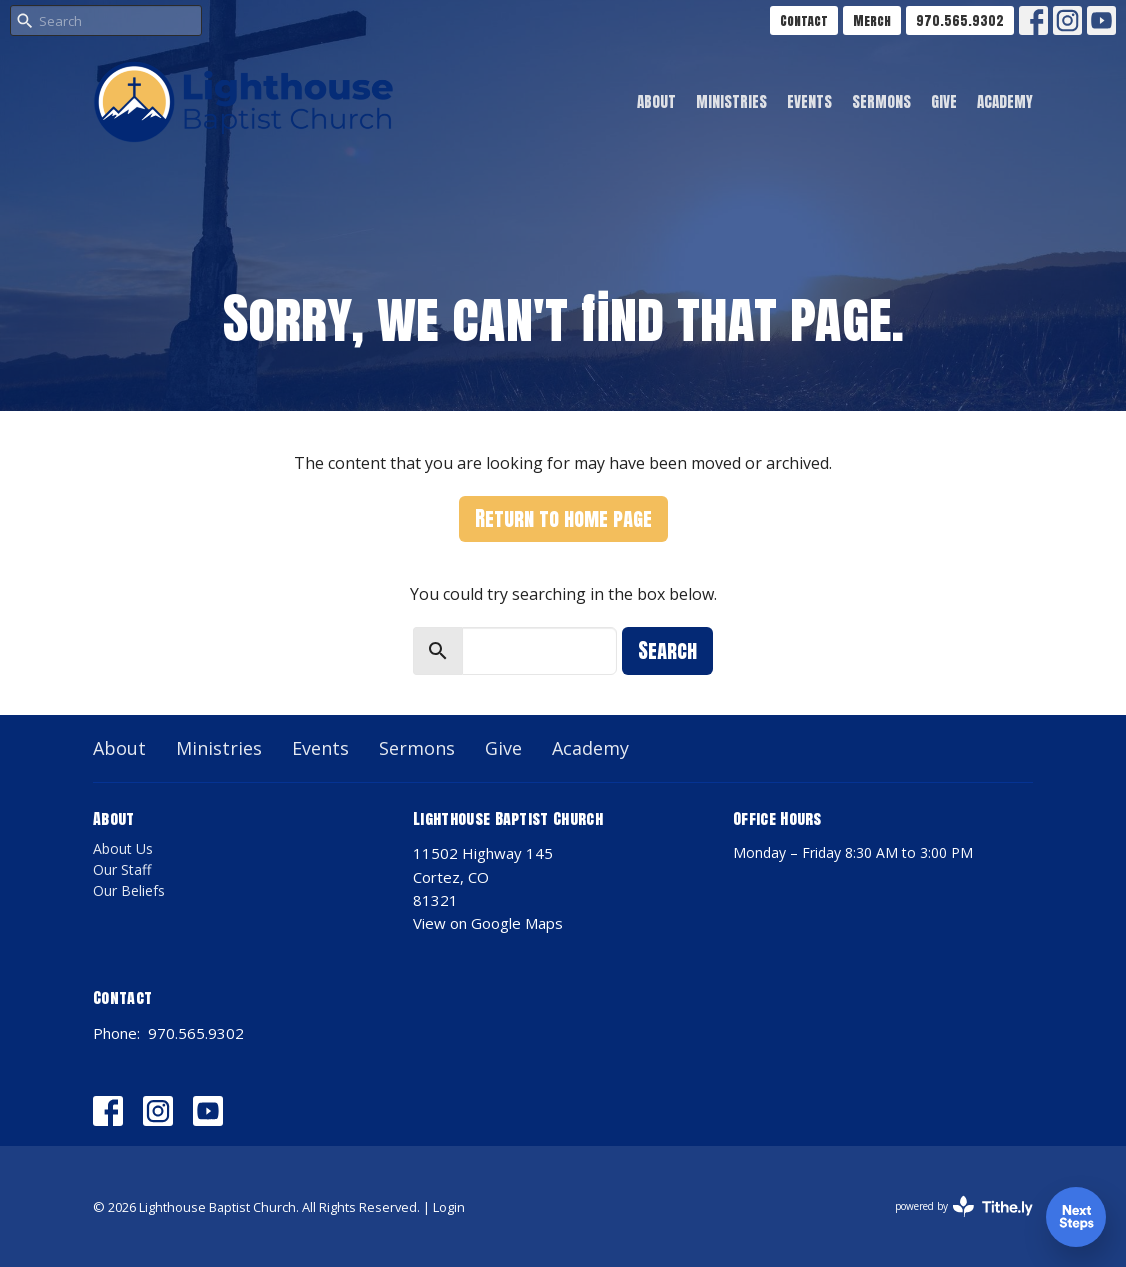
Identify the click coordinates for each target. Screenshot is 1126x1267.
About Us (123, 848)
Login (449, 1207)
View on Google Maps (488, 923)
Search (667, 650)
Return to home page (563, 518)
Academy (1005, 101)
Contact (804, 20)
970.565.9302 (960, 20)
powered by (964, 1206)
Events (809, 101)
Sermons (881, 101)
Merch (872, 20)
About (656, 101)
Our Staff (122, 869)
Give (944, 101)
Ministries (731, 101)
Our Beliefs (129, 890)
